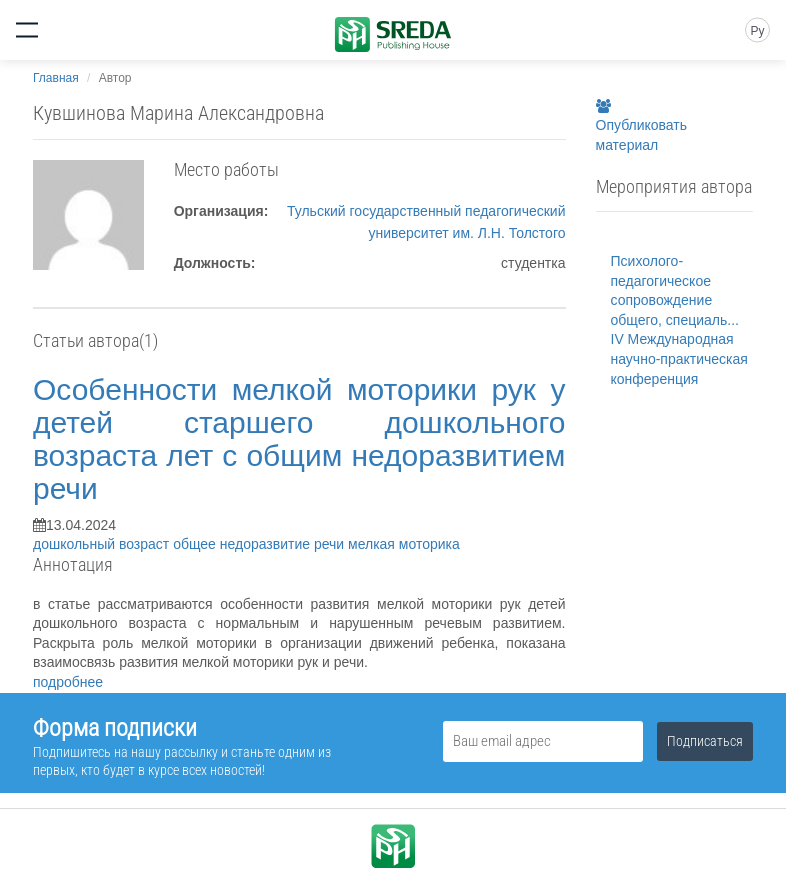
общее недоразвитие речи (260, 544)
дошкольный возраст (103, 544)
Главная (56, 78)
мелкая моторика (404, 544)
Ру (757, 31)
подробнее (68, 682)
